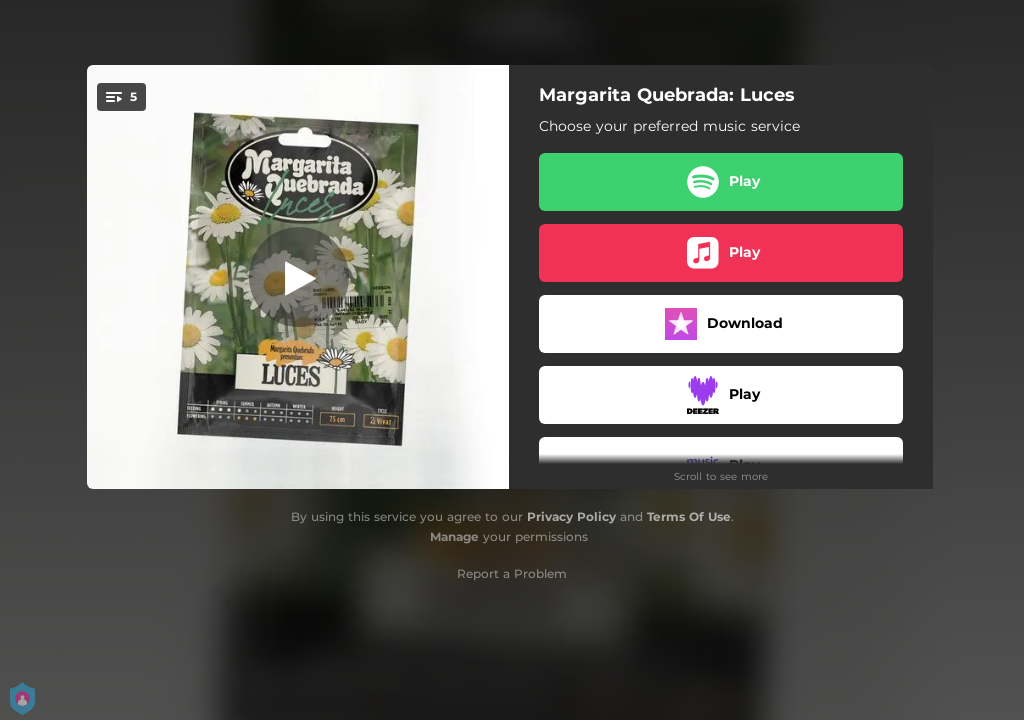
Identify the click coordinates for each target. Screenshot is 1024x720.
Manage (454, 536)
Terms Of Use (689, 516)
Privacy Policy (571, 516)
